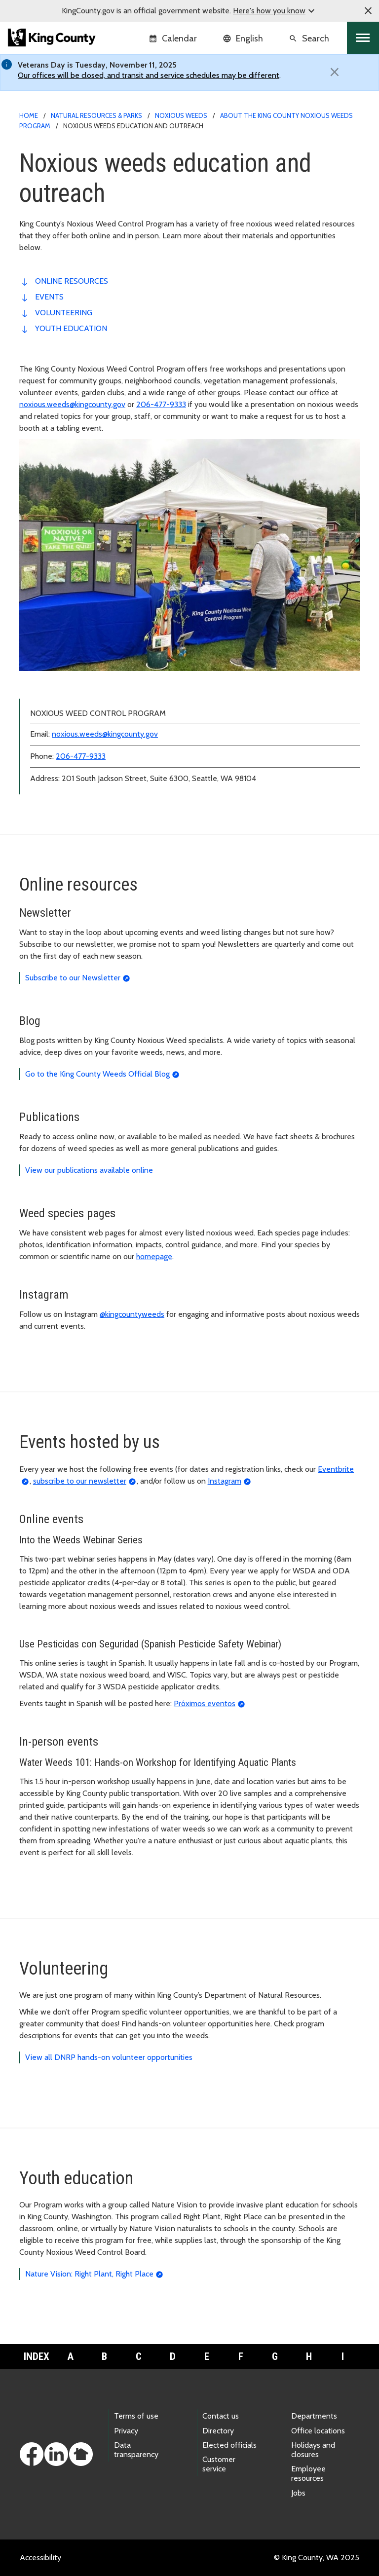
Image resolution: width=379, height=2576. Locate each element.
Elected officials (229, 2445)
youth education (71, 328)
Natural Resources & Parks (96, 115)
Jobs (298, 2493)
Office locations (318, 2430)
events (49, 296)
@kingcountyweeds (132, 1314)
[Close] (335, 72)
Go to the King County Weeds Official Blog (97, 1074)
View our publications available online (89, 1170)
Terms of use (136, 2416)
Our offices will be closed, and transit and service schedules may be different (148, 75)
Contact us (220, 2416)
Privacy (126, 2430)
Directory (218, 2430)
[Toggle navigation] (363, 38)
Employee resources (308, 2473)
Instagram (224, 1481)
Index (36, 2356)
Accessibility (40, 2557)
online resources (71, 281)
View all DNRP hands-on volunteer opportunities (108, 2057)
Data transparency (136, 2449)
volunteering (63, 312)
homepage (154, 1256)
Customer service (218, 2464)
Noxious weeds (181, 115)
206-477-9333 (161, 404)
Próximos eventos (204, 1703)
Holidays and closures (313, 2449)
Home (28, 115)
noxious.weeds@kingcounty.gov (72, 404)
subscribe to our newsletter (79, 1481)
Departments (314, 2416)
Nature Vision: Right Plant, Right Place (89, 2273)
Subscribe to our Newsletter (72, 977)
